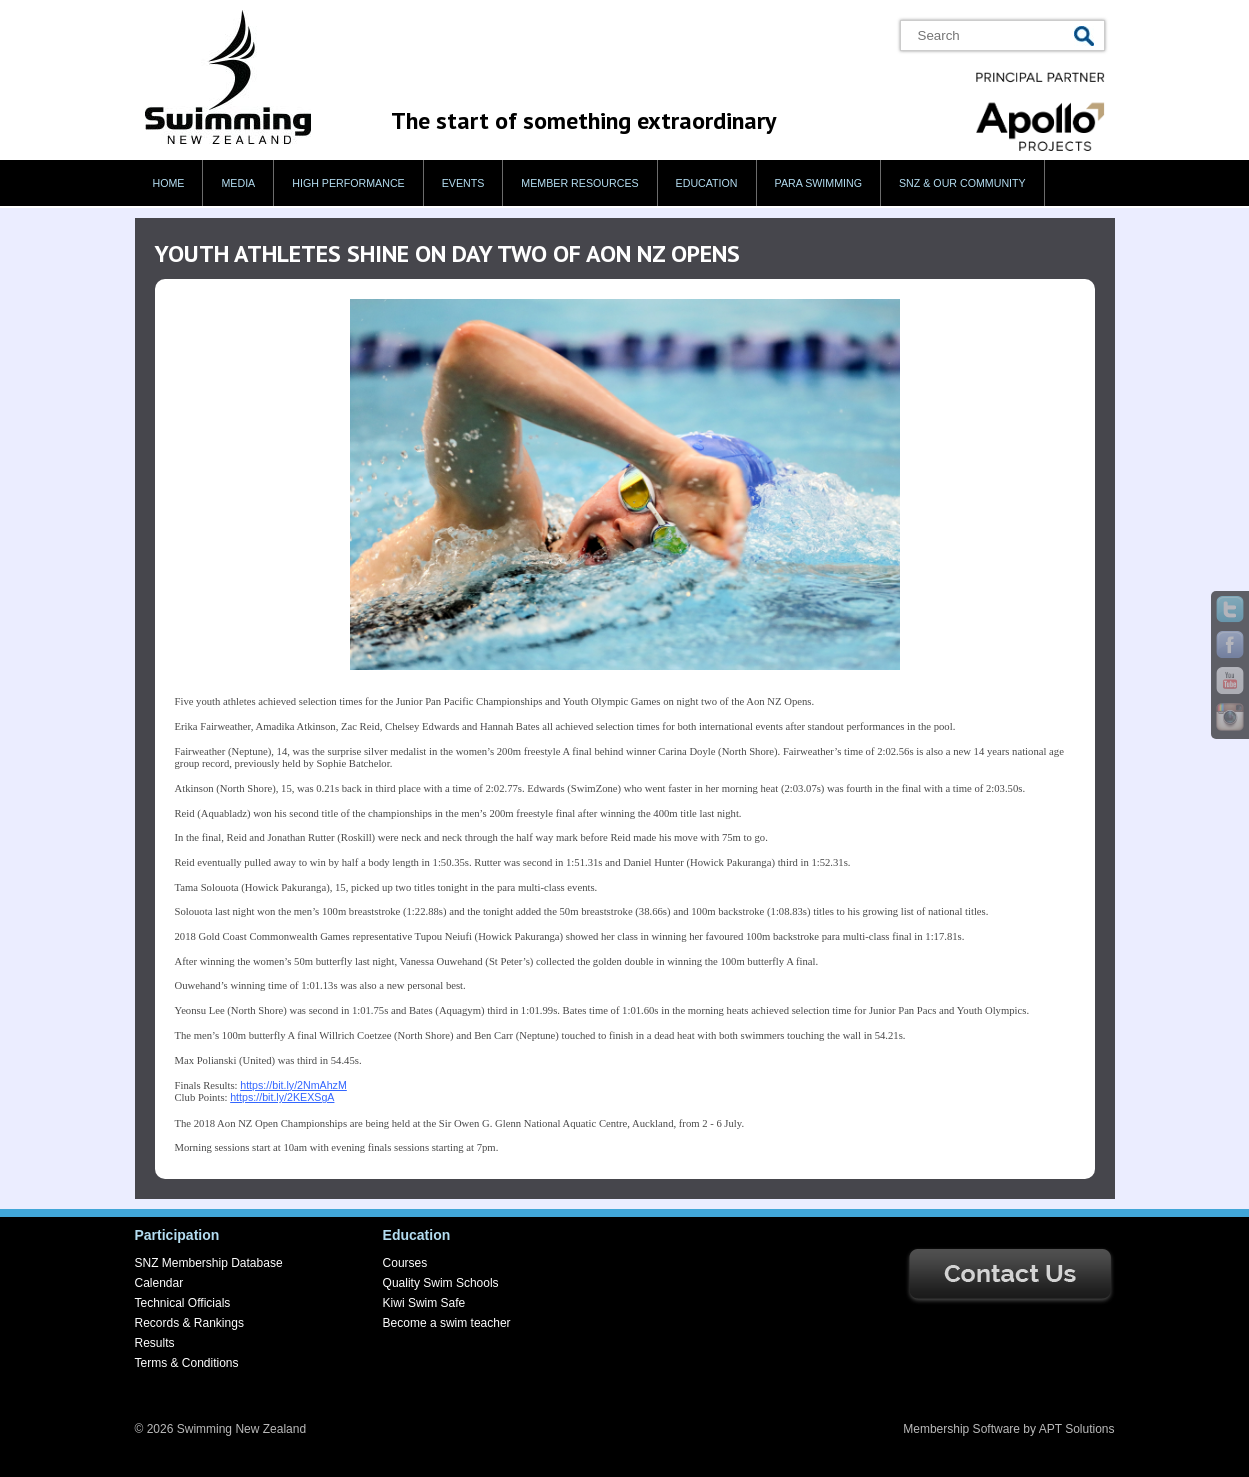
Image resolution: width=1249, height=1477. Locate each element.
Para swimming (818, 183)
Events (463, 183)
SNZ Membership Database (209, 1263)
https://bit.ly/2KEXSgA (282, 1097)
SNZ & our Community (962, 183)
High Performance (348, 183)
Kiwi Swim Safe (424, 1303)
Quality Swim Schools (441, 1283)
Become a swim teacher (447, 1323)
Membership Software (961, 1429)
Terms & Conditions (187, 1363)
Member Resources (579, 183)
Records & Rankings (189, 1323)
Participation (177, 1235)
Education (707, 183)
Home (169, 183)
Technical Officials (183, 1303)
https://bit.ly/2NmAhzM (293, 1085)
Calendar (159, 1283)
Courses (405, 1263)
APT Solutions (1077, 1429)
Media (238, 183)
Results (155, 1343)
